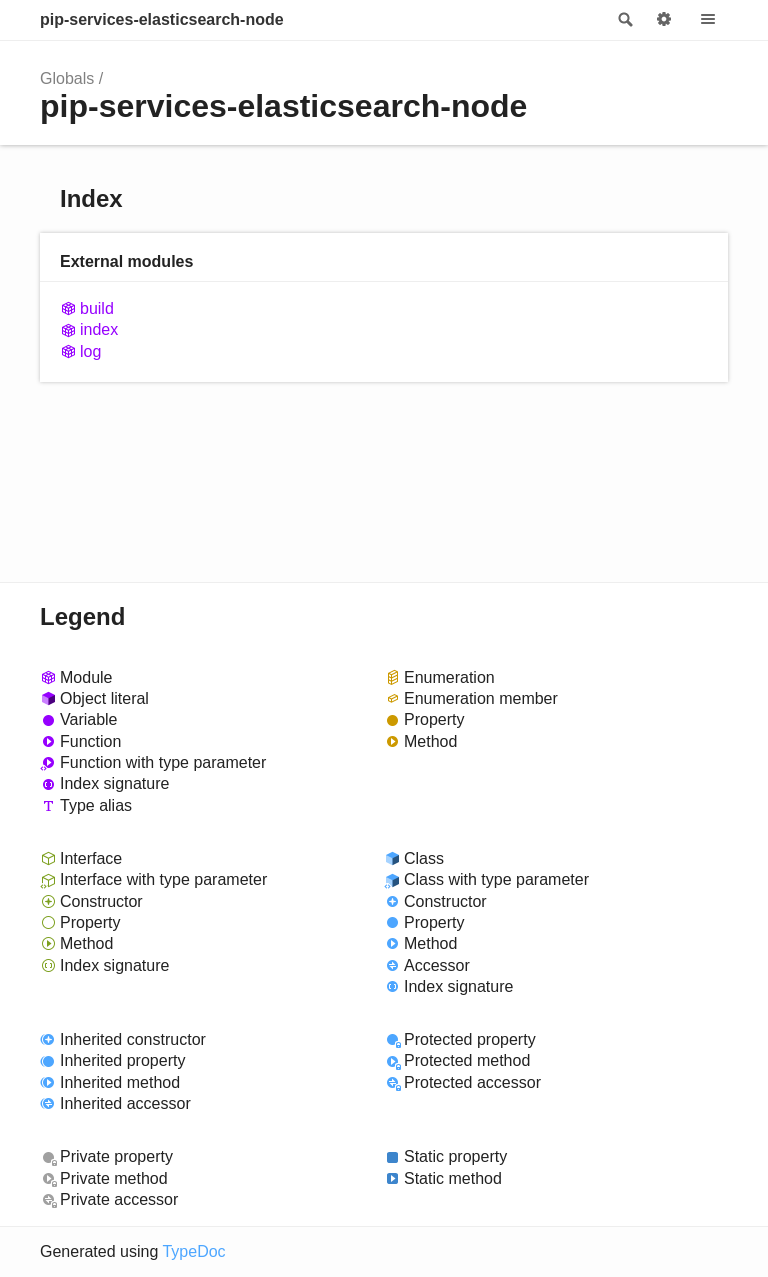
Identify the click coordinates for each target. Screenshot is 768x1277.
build (97, 308)
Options (664, 20)
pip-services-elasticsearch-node (162, 19)
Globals (67, 78)
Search (624, 20)
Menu (708, 20)
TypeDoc (193, 1251)
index (99, 329)
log (90, 351)
